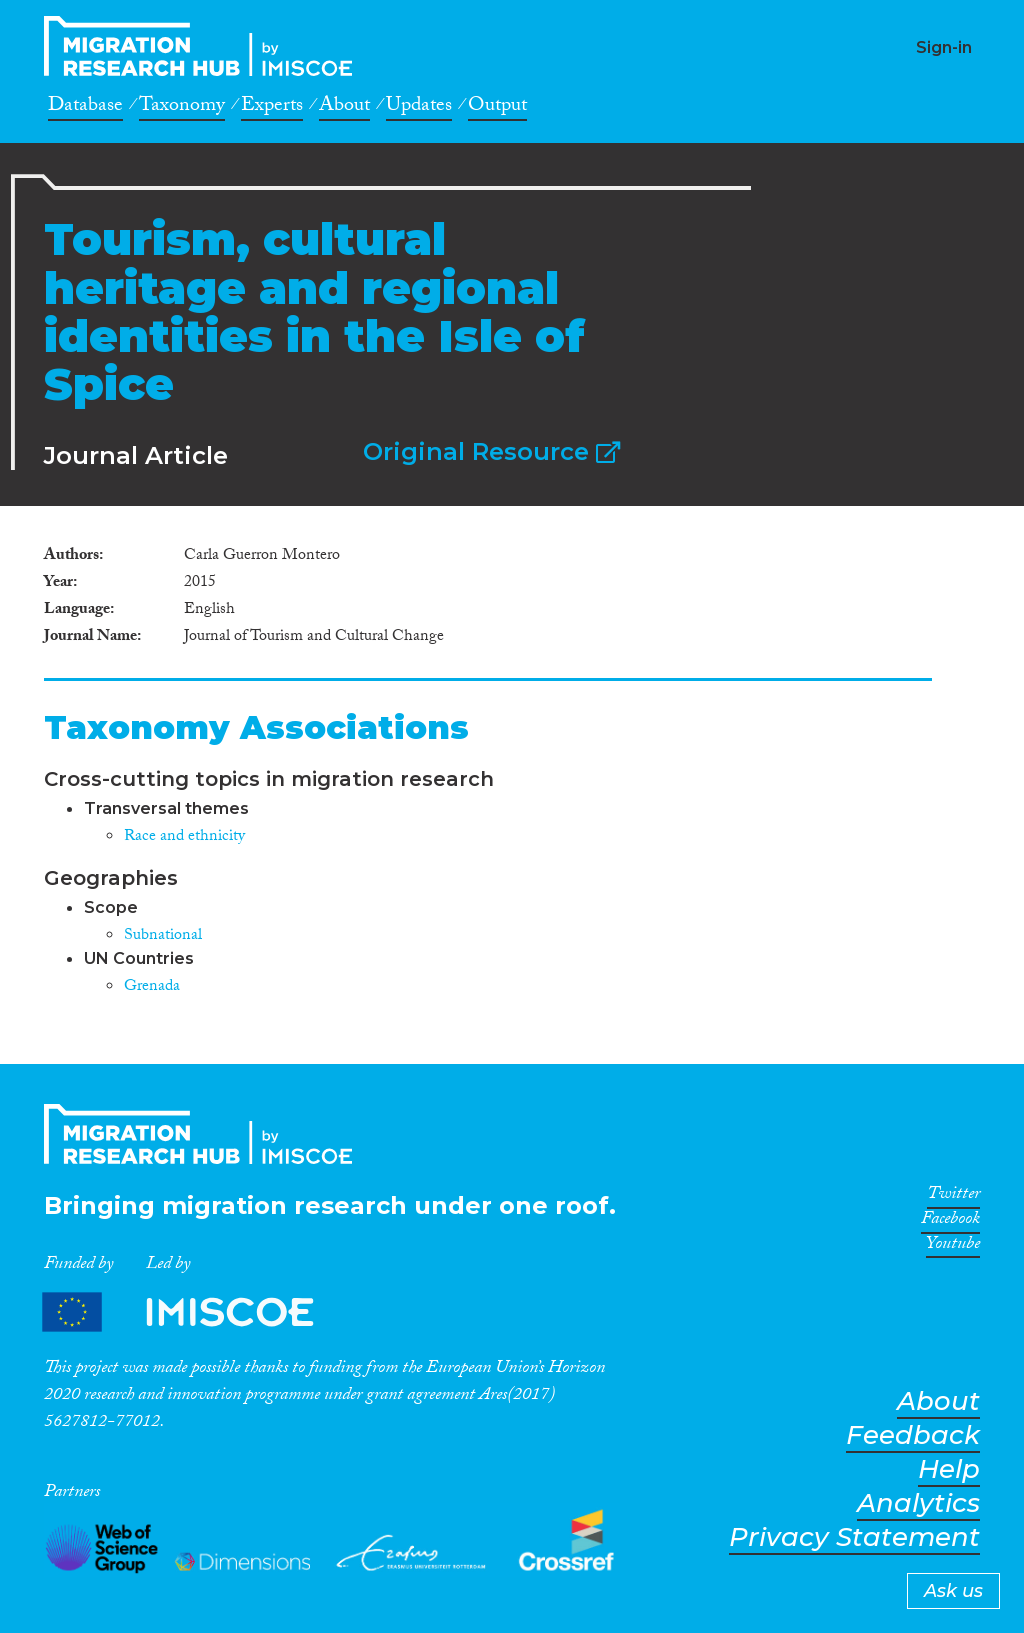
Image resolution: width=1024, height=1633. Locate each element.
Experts (272, 108)
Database (85, 108)
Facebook (950, 1222)
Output (497, 108)
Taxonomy (182, 108)
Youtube (953, 1247)
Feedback (913, 1435)
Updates (419, 108)
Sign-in (944, 47)
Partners (195, 1311)
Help (949, 1469)
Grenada (152, 987)
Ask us (953, 1591)
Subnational (163, 936)
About (344, 108)
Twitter (953, 1197)
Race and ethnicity (184, 837)
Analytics (918, 1503)
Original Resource (491, 451)
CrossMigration (204, 46)
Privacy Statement (854, 1537)
